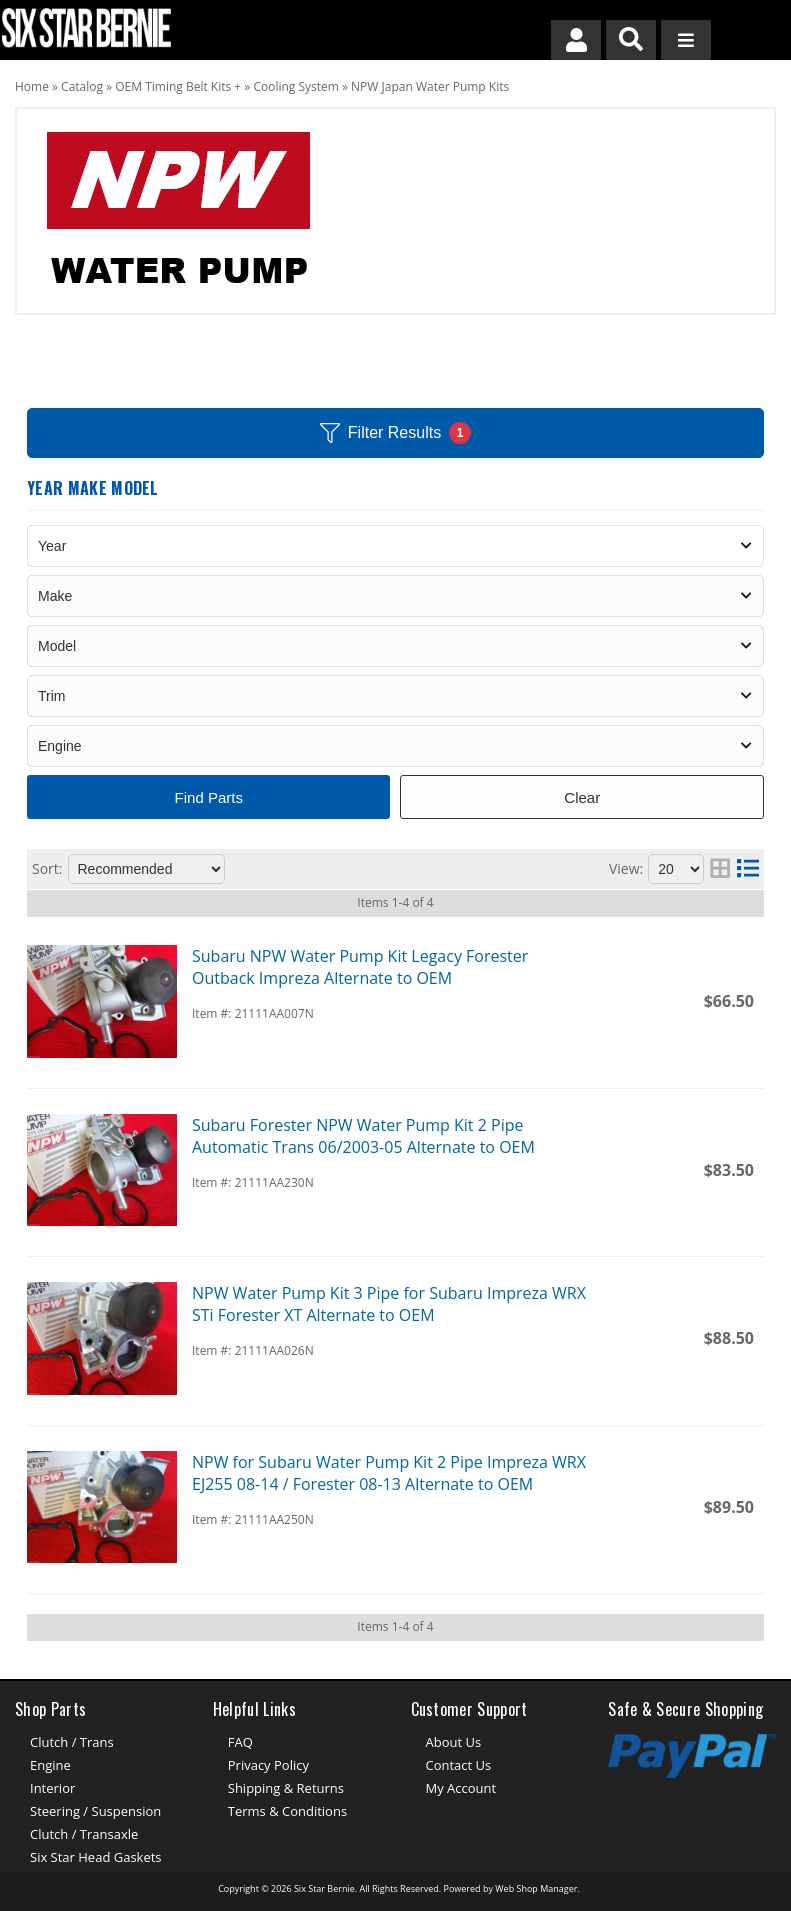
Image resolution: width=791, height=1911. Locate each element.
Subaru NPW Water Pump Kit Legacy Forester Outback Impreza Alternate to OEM (360, 967)
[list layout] (748, 869)
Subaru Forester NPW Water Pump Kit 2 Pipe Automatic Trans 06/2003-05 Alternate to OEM (363, 1136)
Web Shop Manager (536, 1888)
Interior (52, 1788)
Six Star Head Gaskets (96, 1857)
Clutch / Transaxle (84, 1834)
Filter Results (395, 433)
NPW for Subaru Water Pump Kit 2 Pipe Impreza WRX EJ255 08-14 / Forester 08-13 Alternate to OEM (389, 1473)
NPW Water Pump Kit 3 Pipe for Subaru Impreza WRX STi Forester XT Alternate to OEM (389, 1304)
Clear (582, 797)
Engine (50, 1765)
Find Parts (209, 797)
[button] (631, 40)
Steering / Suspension (95, 1811)
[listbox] (395, 546)
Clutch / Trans (72, 1742)
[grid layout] (720, 869)
